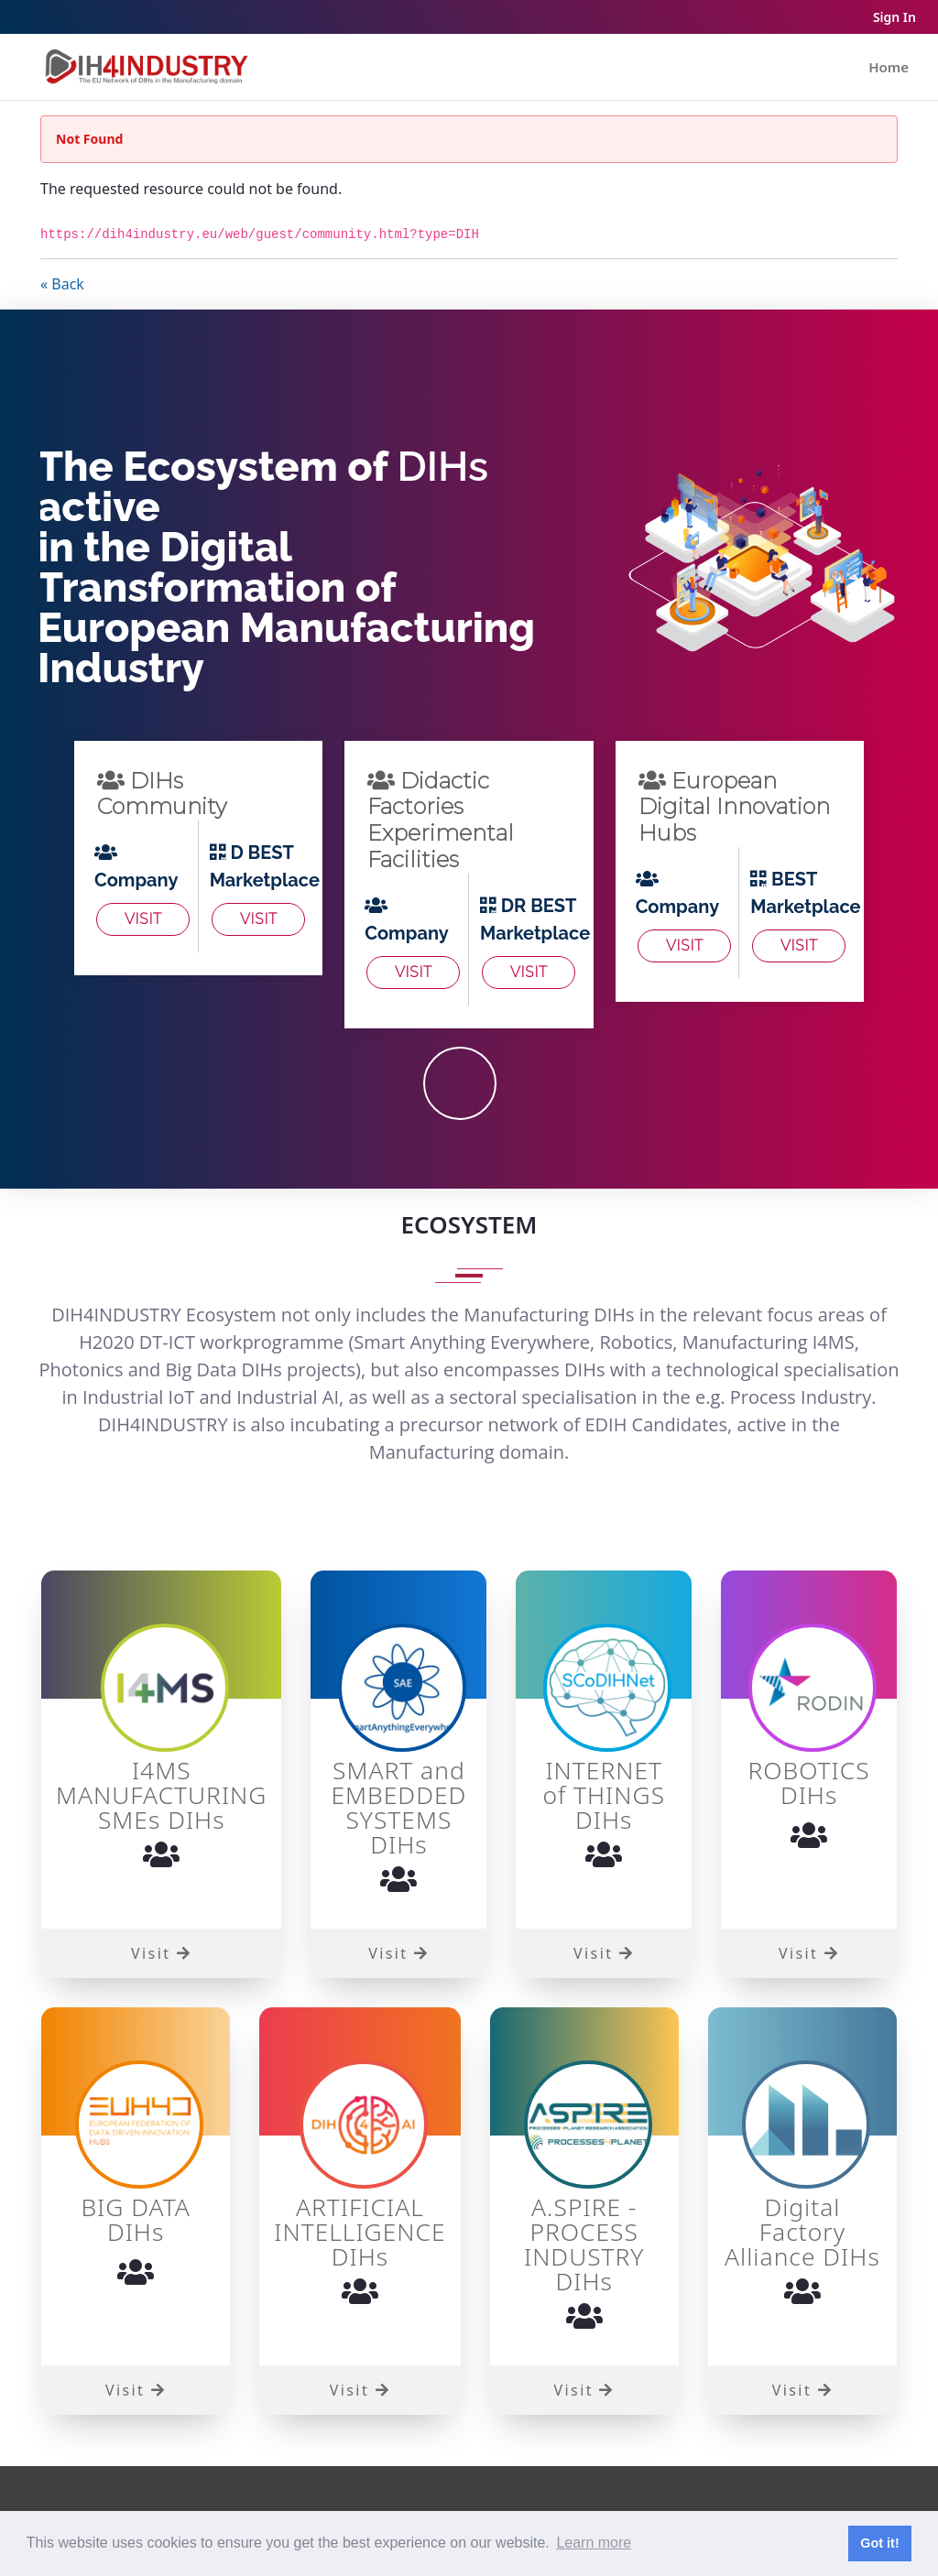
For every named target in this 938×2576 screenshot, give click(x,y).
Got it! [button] (879, 2543)
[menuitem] (888, 67)
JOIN (460, 1083)
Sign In (894, 17)
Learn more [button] (593, 2542)
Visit (143, 919)
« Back (62, 284)
